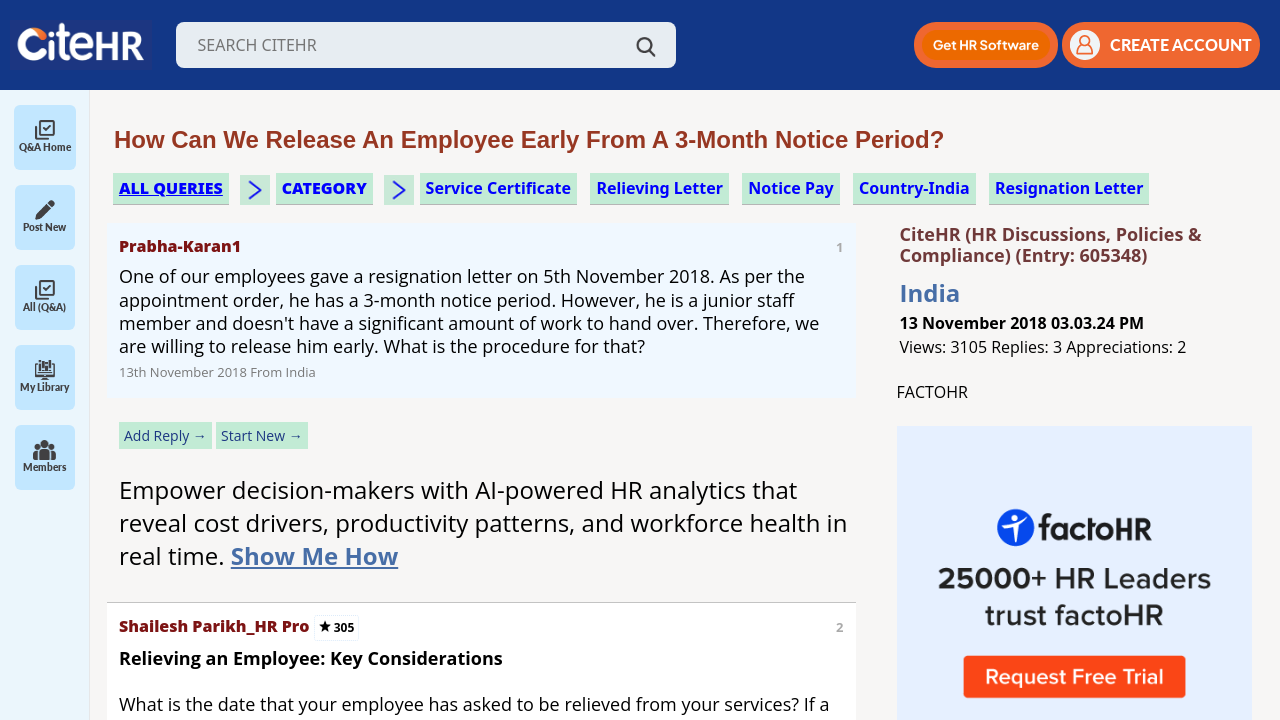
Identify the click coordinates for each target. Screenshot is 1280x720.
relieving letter (659, 188)
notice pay (790, 188)
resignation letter (1069, 188)
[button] (986, 45)
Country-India (914, 188)
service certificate (498, 188)
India (930, 292)
